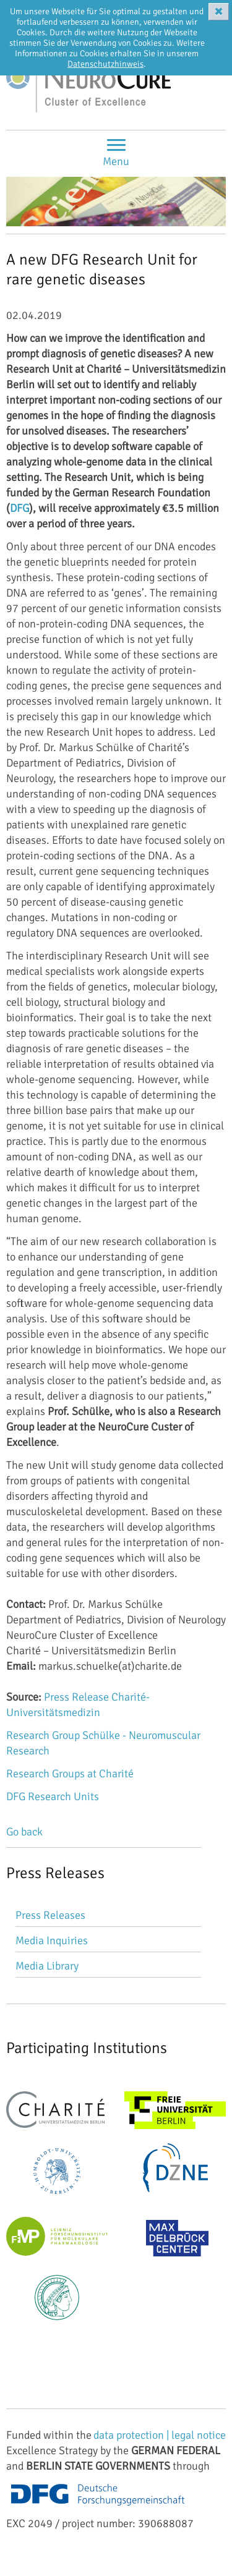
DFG (19, 508)
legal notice (198, 2435)
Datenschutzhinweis (105, 64)
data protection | (132, 2435)
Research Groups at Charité (70, 1773)
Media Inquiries (51, 1940)
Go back (24, 1831)
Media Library (47, 1966)
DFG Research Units (52, 1796)
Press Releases (50, 1915)
